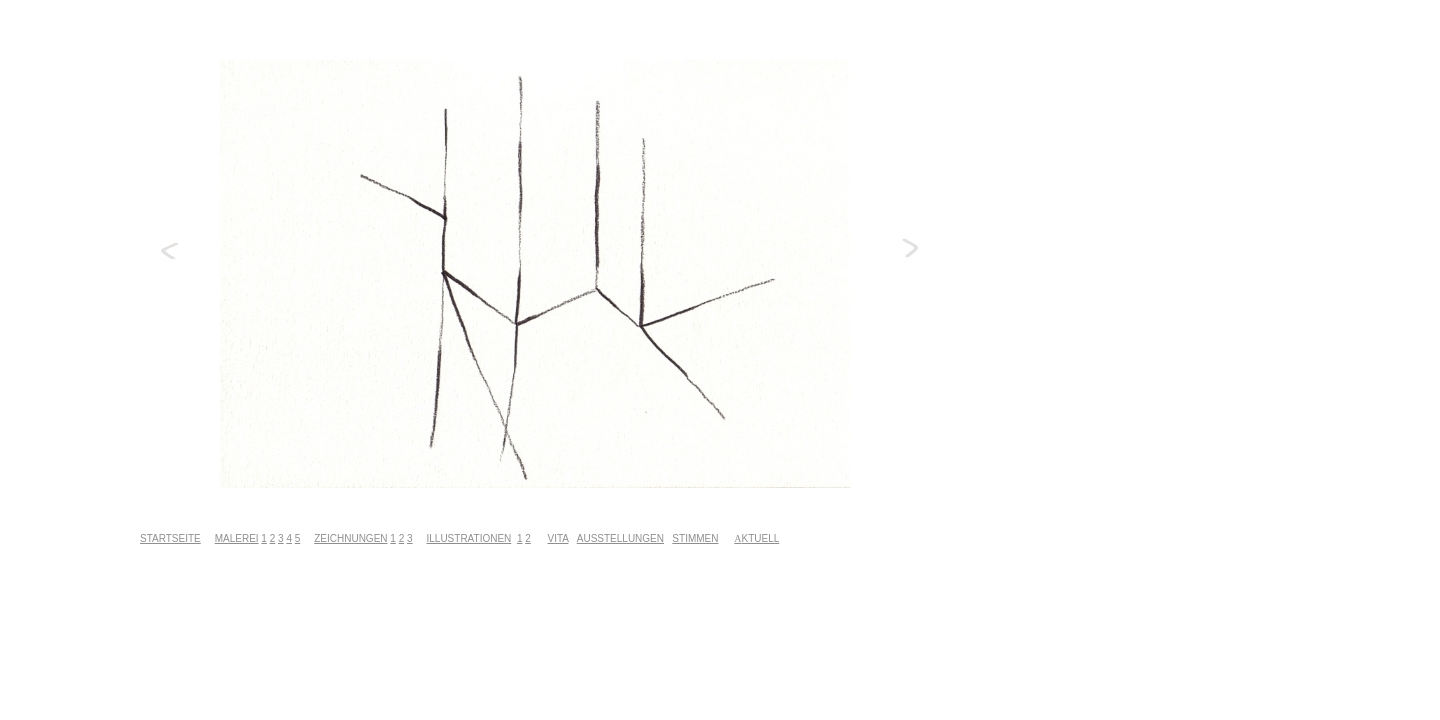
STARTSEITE (170, 538)
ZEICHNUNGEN (350, 538)
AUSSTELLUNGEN (620, 538)
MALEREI (237, 538)
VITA (557, 538)
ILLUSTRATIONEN (468, 538)
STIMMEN (695, 538)
